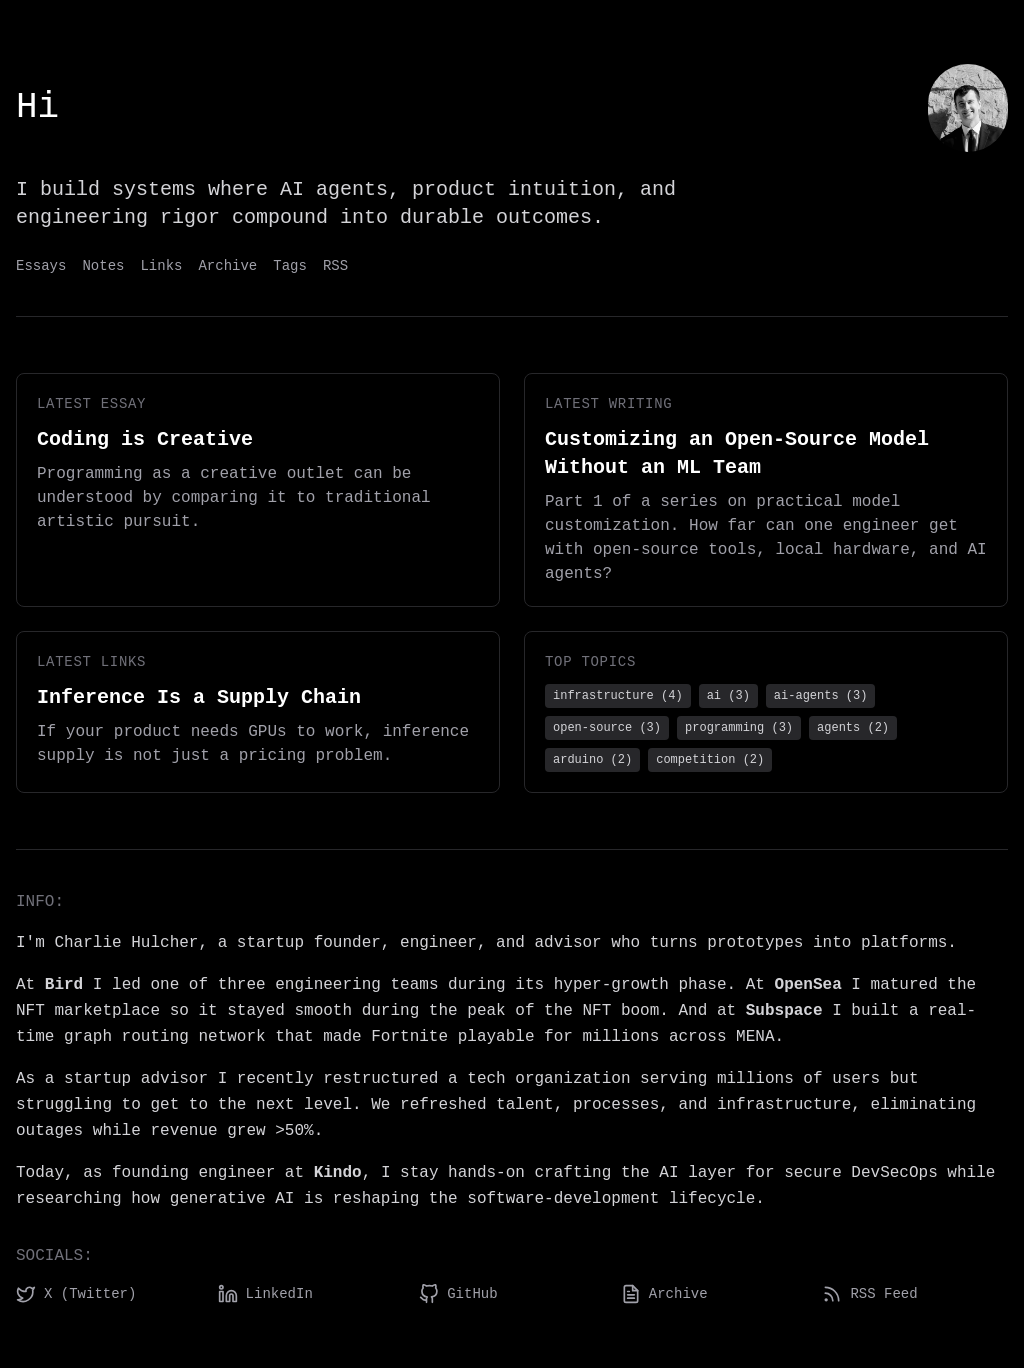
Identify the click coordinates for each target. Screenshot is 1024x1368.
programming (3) (739, 728)
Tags (290, 266)
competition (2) (710, 760)
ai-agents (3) (821, 696)
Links (161, 266)
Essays (41, 266)
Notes (103, 266)
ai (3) (728, 696)
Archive (227, 266)
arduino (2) (592, 760)
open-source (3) (607, 728)
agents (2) (853, 728)
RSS (335, 266)
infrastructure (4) (618, 696)
